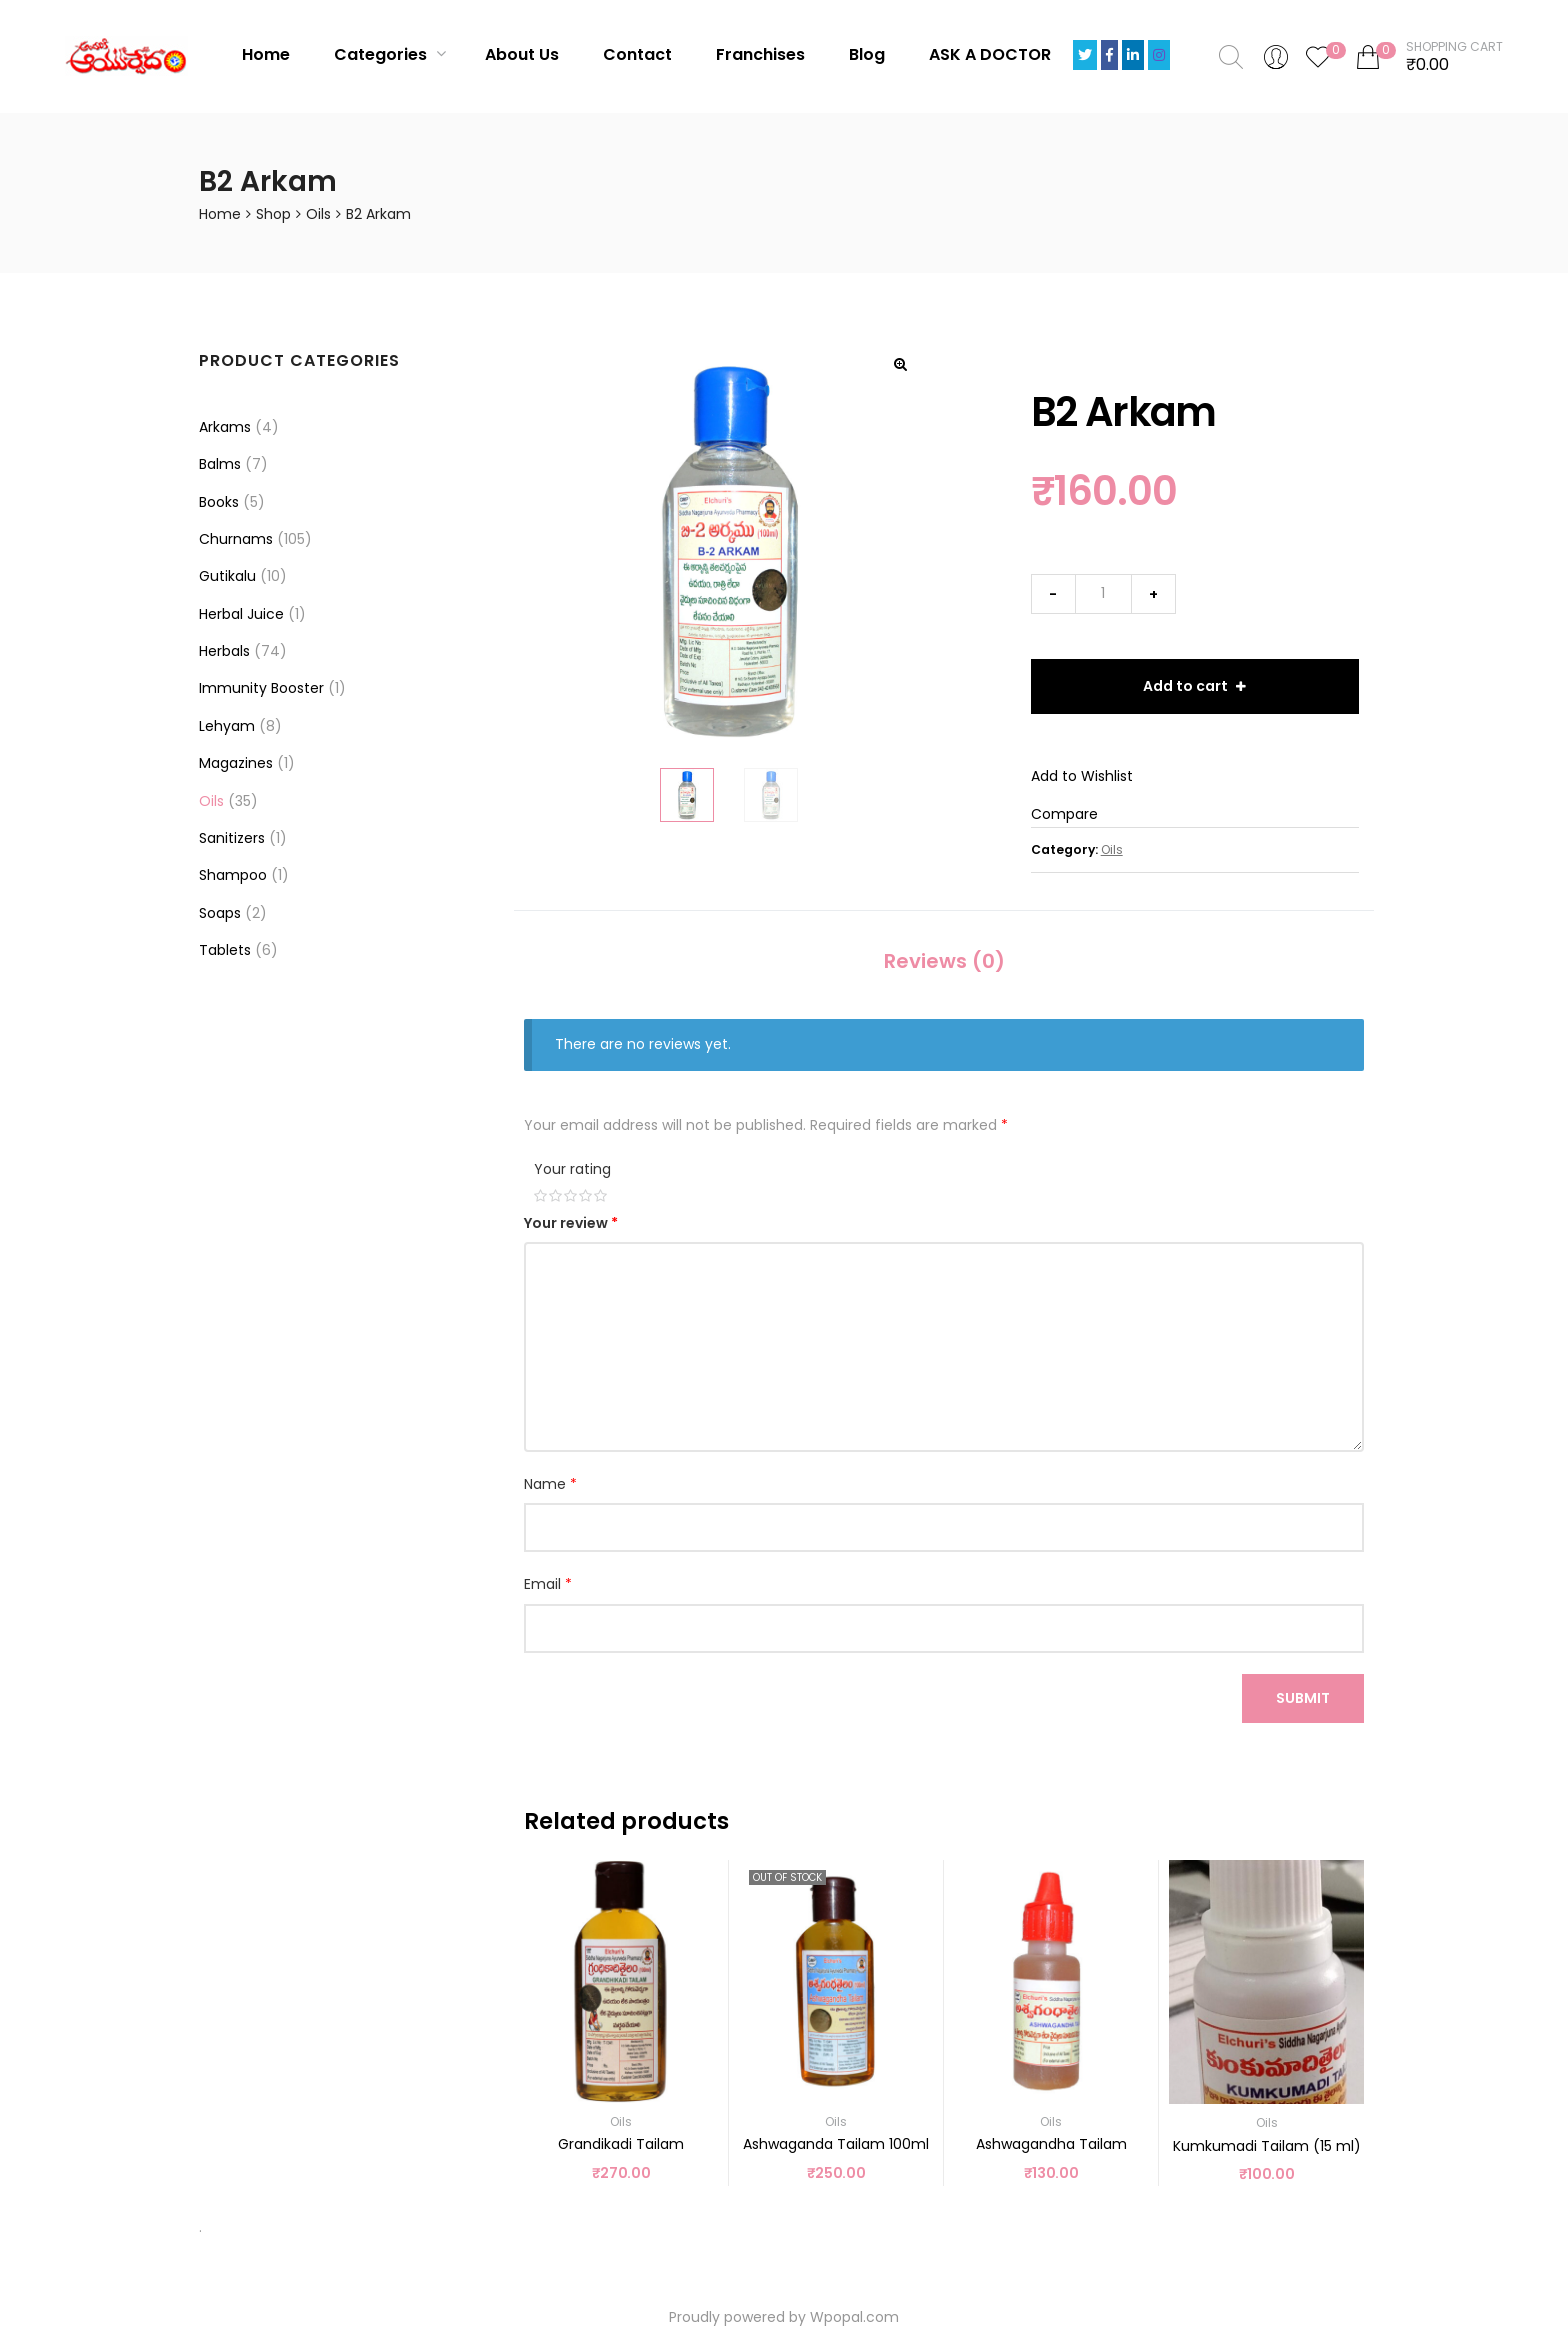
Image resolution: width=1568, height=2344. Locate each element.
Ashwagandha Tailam (1051, 2144)
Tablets (225, 950)
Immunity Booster (261, 688)
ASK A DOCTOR (990, 54)
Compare (1064, 814)
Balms (220, 464)
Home (266, 54)
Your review (571, 1223)
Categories (390, 54)
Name (550, 1484)
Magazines (236, 763)
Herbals (224, 651)
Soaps (220, 913)
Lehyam (227, 726)
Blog (867, 54)
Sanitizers (232, 838)
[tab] (944, 961)
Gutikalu (227, 576)
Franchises (760, 54)
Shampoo (233, 875)
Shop (273, 214)
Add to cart (1185, 686)
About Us (522, 54)
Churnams (236, 539)
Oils (318, 214)
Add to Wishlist (1082, 776)
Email (548, 1584)
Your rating (572, 1169)
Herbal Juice (241, 614)
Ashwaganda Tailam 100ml (836, 2144)
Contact (637, 54)
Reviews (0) (944, 961)
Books (219, 502)
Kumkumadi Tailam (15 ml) (1267, 2146)
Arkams (225, 427)
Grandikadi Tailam (621, 2144)
